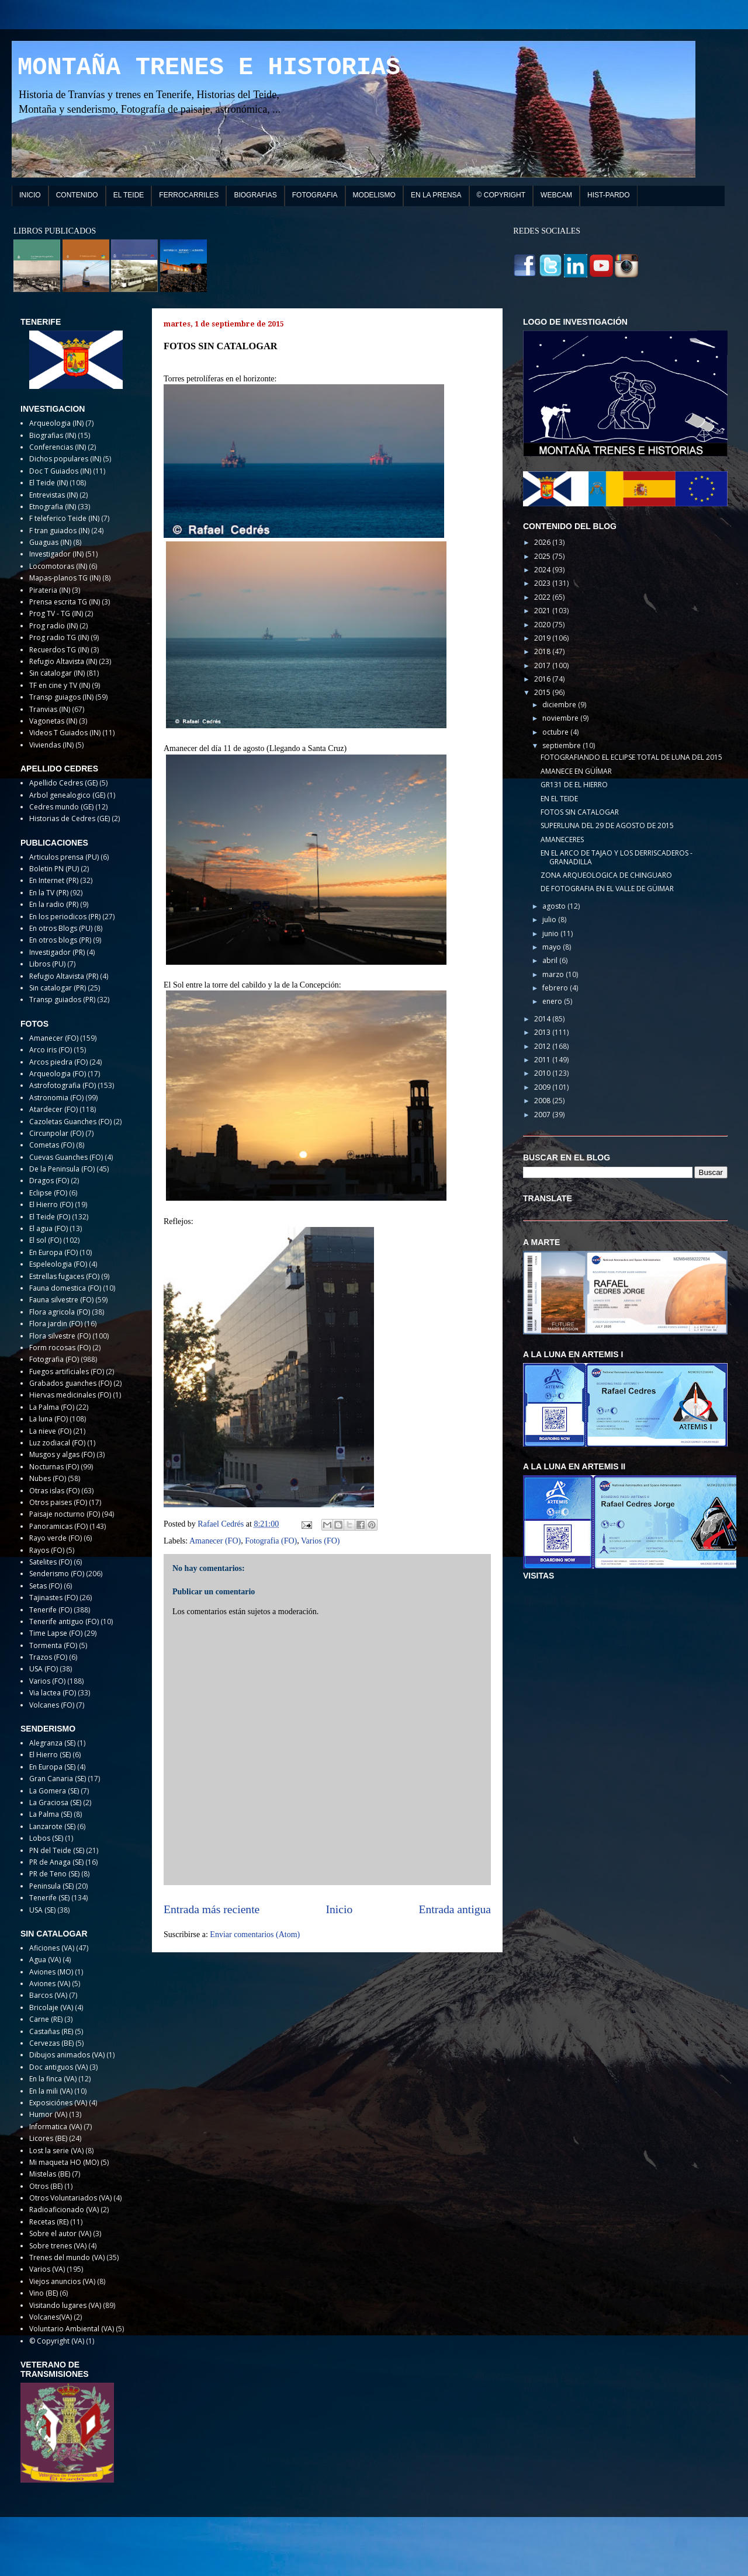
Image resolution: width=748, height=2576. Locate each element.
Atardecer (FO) (53, 1109)
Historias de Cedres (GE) (69, 818)
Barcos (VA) (48, 1995)
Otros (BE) (46, 2186)
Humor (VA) (48, 2114)
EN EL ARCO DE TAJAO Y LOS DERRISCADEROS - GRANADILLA (616, 857)
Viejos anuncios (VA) (62, 2281)
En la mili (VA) (50, 2091)
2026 (543, 542)
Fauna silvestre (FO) (61, 1300)
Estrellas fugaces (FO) (64, 1276)
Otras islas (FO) (54, 1491)
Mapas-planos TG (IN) (65, 578)
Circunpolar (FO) (56, 1133)
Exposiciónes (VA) (58, 2103)
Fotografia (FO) (271, 1540)
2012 (543, 1046)
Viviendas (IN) (51, 745)
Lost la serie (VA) (56, 2151)
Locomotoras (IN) (58, 566)
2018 (543, 651)
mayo (552, 947)
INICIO (30, 195)
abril (550, 960)
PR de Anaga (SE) (56, 1862)
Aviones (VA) (49, 1984)
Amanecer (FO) (215, 1540)
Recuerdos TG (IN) (59, 650)
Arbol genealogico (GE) (67, 795)
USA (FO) (43, 1669)
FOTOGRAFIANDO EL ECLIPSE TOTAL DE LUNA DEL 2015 (631, 757)
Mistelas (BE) (49, 2174)
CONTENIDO (77, 195)
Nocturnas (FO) (54, 1467)
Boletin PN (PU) (54, 869)
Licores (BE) (48, 2138)
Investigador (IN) (56, 554)
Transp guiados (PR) (62, 999)
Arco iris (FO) (50, 1050)
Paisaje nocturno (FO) (64, 1514)
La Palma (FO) (51, 1407)
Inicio (339, 1909)
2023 (543, 583)
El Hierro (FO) (51, 1204)
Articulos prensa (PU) (64, 857)
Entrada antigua (455, 1909)
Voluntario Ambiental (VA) (71, 2329)
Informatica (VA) (55, 2127)
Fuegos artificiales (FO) (66, 1371)
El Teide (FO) (49, 1217)
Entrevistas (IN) (53, 495)
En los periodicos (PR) (65, 917)
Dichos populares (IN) (65, 459)
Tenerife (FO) (50, 1610)
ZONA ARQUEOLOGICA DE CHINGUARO (606, 875)
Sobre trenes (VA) (57, 2246)
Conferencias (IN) (57, 447)
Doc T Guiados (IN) (60, 471)
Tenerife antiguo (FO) (64, 1621)
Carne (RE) (46, 2019)
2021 (543, 611)
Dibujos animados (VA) (67, 2055)
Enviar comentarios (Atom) (255, 1934)
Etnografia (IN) (52, 507)
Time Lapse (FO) (55, 1633)
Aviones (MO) (51, 1972)
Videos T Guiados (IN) (65, 733)
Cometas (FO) (51, 1145)
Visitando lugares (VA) (65, 2305)
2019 (543, 638)
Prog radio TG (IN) (59, 637)
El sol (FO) (45, 1240)
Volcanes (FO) (51, 1705)
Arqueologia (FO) (57, 1074)
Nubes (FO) (47, 1478)
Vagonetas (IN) (53, 721)
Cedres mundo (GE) (61, 807)
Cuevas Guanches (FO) (66, 1157)
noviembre (561, 718)
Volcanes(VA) (50, 2317)
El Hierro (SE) (50, 1755)
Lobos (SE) (46, 1838)
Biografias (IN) (52, 435)
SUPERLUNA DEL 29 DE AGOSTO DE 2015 (607, 825)
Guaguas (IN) (50, 542)
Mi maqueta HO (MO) (64, 2162)
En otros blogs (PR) (60, 940)
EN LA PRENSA (436, 195)
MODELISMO (374, 195)
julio (550, 919)
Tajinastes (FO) (53, 1597)
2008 (543, 1101)
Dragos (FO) (49, 1181)
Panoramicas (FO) (58, 1526)
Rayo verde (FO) (55, 1538)
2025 (543, 556)
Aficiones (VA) (51, 1948)
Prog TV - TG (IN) (56, 613)
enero (553, 1001)
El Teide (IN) (48, 483)
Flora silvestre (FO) (60, 1336)
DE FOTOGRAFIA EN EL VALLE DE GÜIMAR (607, 889)
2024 (543, 570)
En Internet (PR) (53, 880)
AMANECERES (562, 839)
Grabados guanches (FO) (70, 1383)
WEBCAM (556, 195)
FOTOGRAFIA (315, 195)
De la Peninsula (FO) (62, 1169)
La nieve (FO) (50, 1431)
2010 (543, 1073)
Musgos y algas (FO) (62, 1454)
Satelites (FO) (50, 1562)
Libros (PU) (47, 964)
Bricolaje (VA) (51, 2007)
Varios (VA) (47, 2269)
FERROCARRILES (189, 195)
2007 (543, 1115)
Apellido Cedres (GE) (63, 783)
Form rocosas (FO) (60, 1348)
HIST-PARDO (608, 195)
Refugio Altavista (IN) (63, 661)
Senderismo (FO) (56, 1574)
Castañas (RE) (51, 2031)
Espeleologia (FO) (58, 1264)
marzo (554, 974)
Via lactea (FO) (52, 1693)
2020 (543, 625)
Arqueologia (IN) (56, 423)
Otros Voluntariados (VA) (70, 2198)
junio (551, 933)
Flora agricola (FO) (59, 1312)
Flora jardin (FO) (55, 1324)
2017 (543, 665)
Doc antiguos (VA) (58, 2067)
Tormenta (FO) (53, 1645)
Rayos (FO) (46, 1550)
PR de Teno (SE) (54, 1874)
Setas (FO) (45, 1586)
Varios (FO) (320, 1540)
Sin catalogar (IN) (57, 673)
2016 (543, 679)
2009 (543, 1087)
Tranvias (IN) (49, 709)
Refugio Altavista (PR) (63, 976)
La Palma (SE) (50, 1814)
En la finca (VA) (53, 2079)
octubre (556, 732)
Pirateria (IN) (49, 590)
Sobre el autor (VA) (60, 2233)
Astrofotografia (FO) (62, 1085)
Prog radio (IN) (53, 626)
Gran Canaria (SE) (57, 1779)
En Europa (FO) (53, 1252)
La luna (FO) (48, 1419)
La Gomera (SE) (54, 1791)
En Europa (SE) (52, 1767)
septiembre (562, 745)
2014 (543, 1019)
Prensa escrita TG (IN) (64, 602)
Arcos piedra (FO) (58, 1062)
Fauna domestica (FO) (65, 1288)
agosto (554, 906)
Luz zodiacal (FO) (57, 1443)
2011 (543, 1060)
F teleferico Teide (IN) (64, 518)
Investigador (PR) (57, 952)
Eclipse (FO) (48, 1193)
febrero (556, 988)
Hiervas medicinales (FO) (70, 1395)
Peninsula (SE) (51, 1886)
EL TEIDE (128, 195)
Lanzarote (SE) (52, 1826)
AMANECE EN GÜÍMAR (576, 771)
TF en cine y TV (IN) (59, 685)
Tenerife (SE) (49, 1898)
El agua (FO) (48, 1228)
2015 (543, 692)
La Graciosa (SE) (55, 1802)
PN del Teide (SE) (56, 1850)
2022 (543, 597)
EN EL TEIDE (559, 799)
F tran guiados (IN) (59, 531)
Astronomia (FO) (56, 1098)
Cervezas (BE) (51, 2043)
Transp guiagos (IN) (61, 697)
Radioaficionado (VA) (64, 2210)
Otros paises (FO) (58, 1502)
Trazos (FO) (48, 1657)
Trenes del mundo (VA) (67, 2257)
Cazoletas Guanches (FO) (70, 1122)
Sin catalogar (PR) (57, 988)
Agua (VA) (45, 1960)
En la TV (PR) (48, 893)
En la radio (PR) (53, 904)
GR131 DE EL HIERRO (574, 785)
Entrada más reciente (211, 1909)
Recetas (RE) (48, 2222)
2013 (543, 1032)
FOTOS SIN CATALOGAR (580, 812)
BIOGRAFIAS (255, 195)
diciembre (560, 705)
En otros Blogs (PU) (60, 928)
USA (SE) (42, 1910)
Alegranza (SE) (52, 1743)
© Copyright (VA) (56, 2341)
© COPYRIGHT (501, 195)
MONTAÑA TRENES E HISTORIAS (209, 68)
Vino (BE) (43, 2293)
